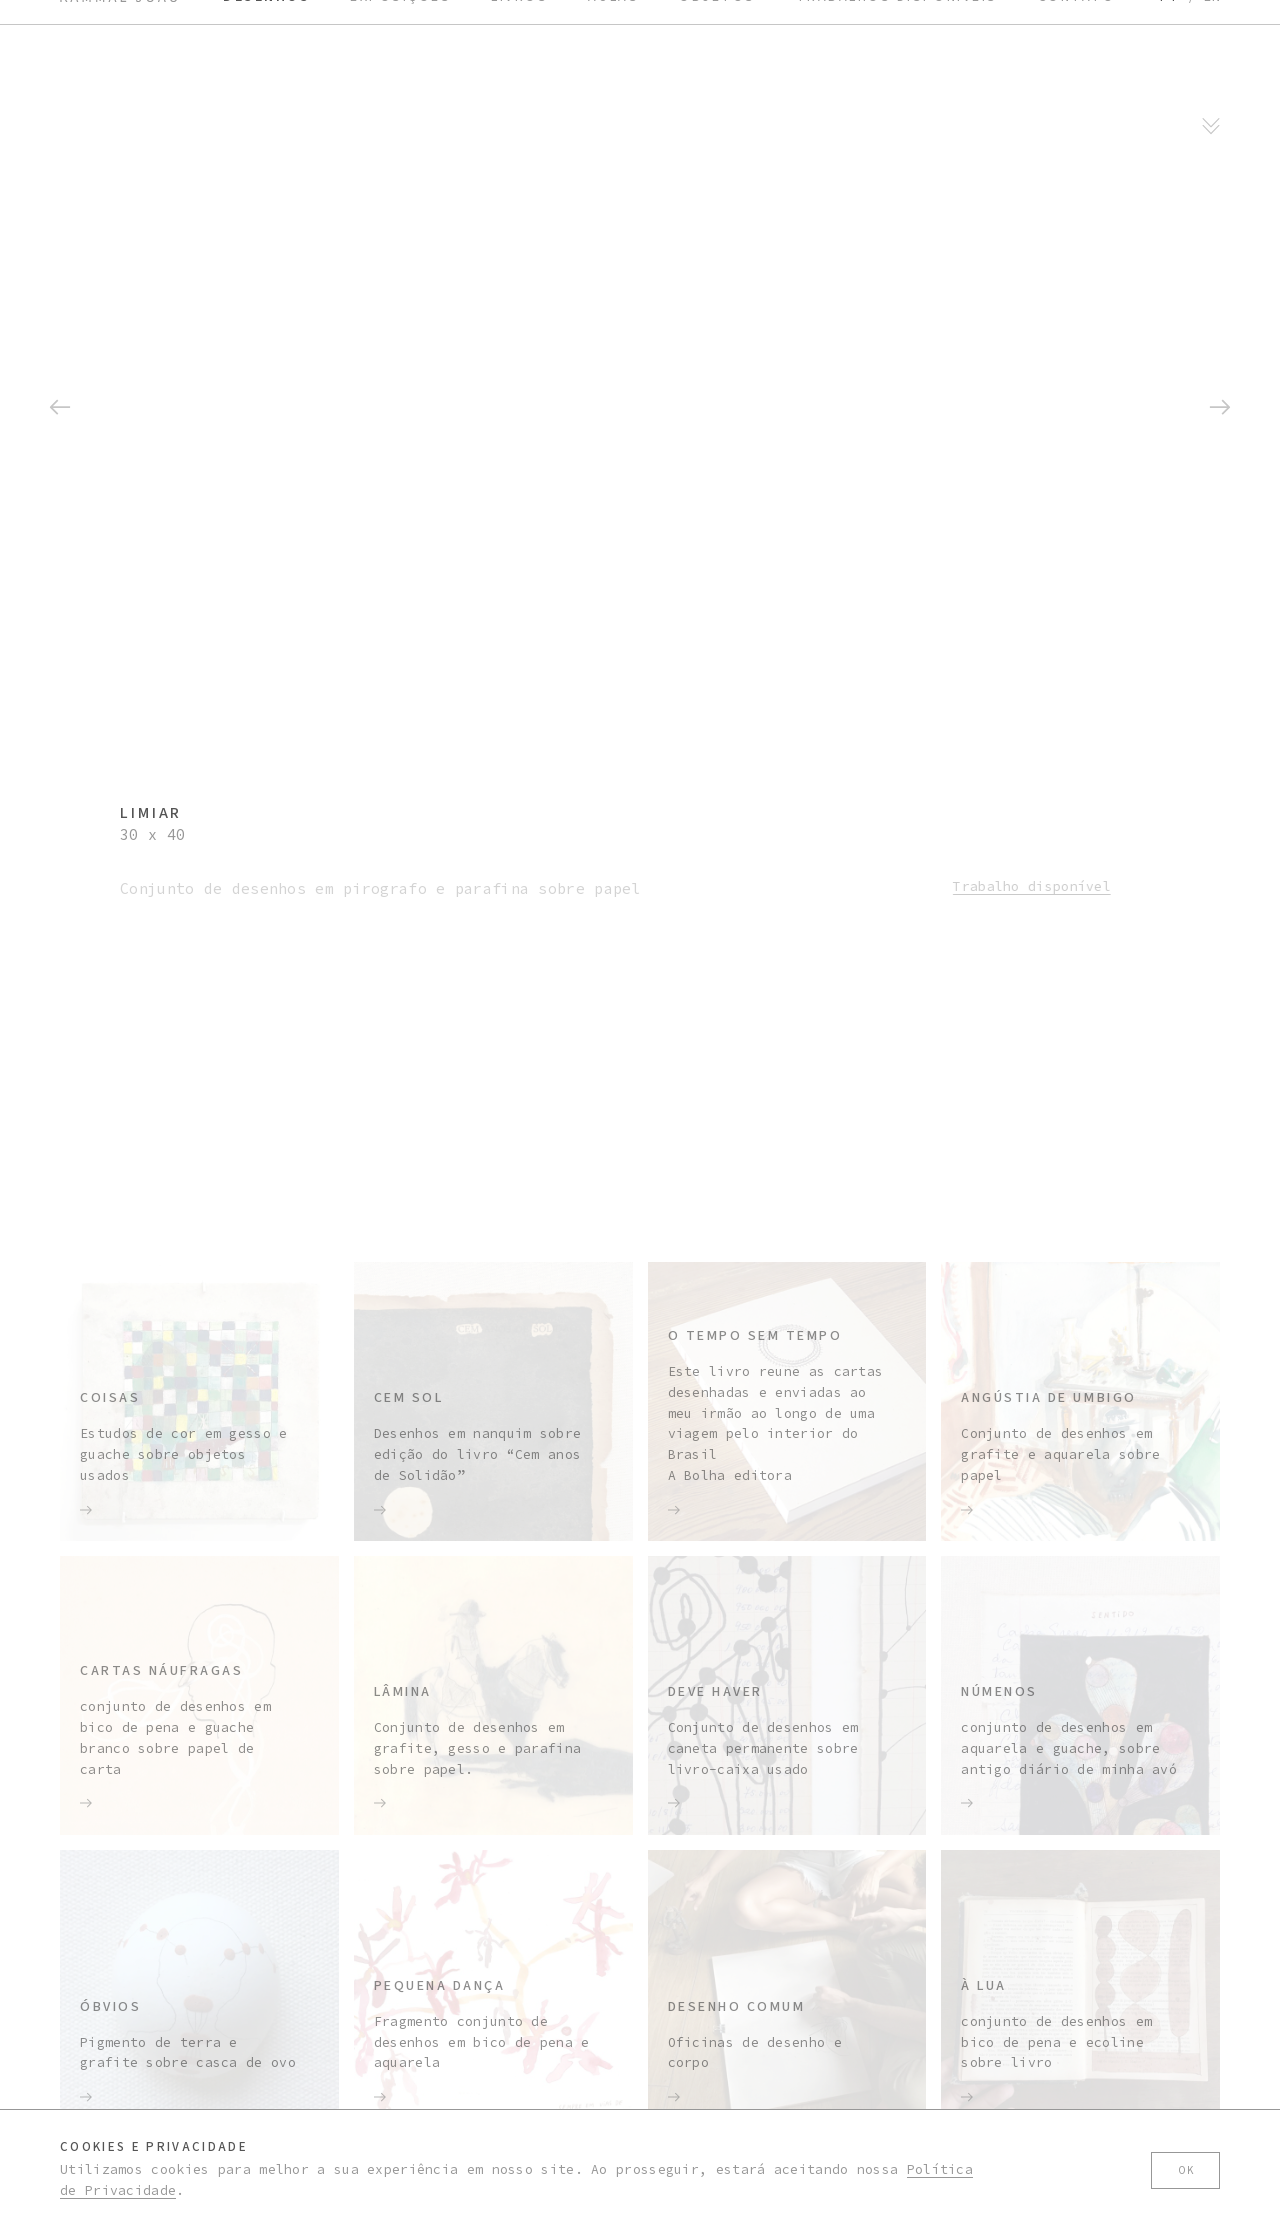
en (1212, 1084)
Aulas (613, 1084)
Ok (1185, 2170)
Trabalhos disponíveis (897, 1084)
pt (1169, 1084)
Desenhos (266, 1084)
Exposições (400, 1084)
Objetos (717, 1084)
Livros (519, 1084)
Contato (1077, 1084)
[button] (60, 332)
